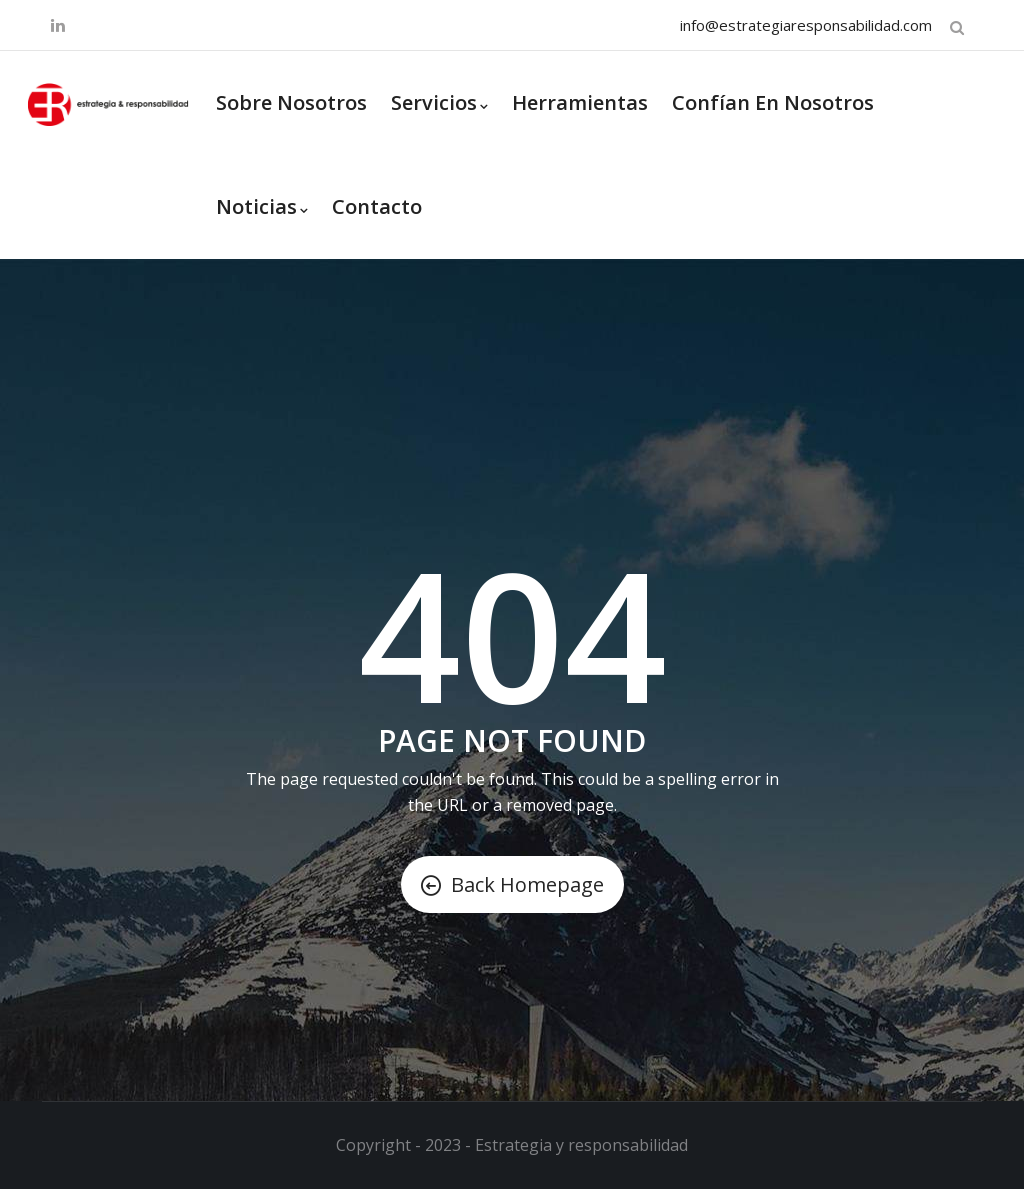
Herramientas (580, 102)
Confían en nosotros (773, 102)
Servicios (439, 102)
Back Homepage (512, 884)
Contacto (377, 206)
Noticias (262, 206)
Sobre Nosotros (291, 102)
